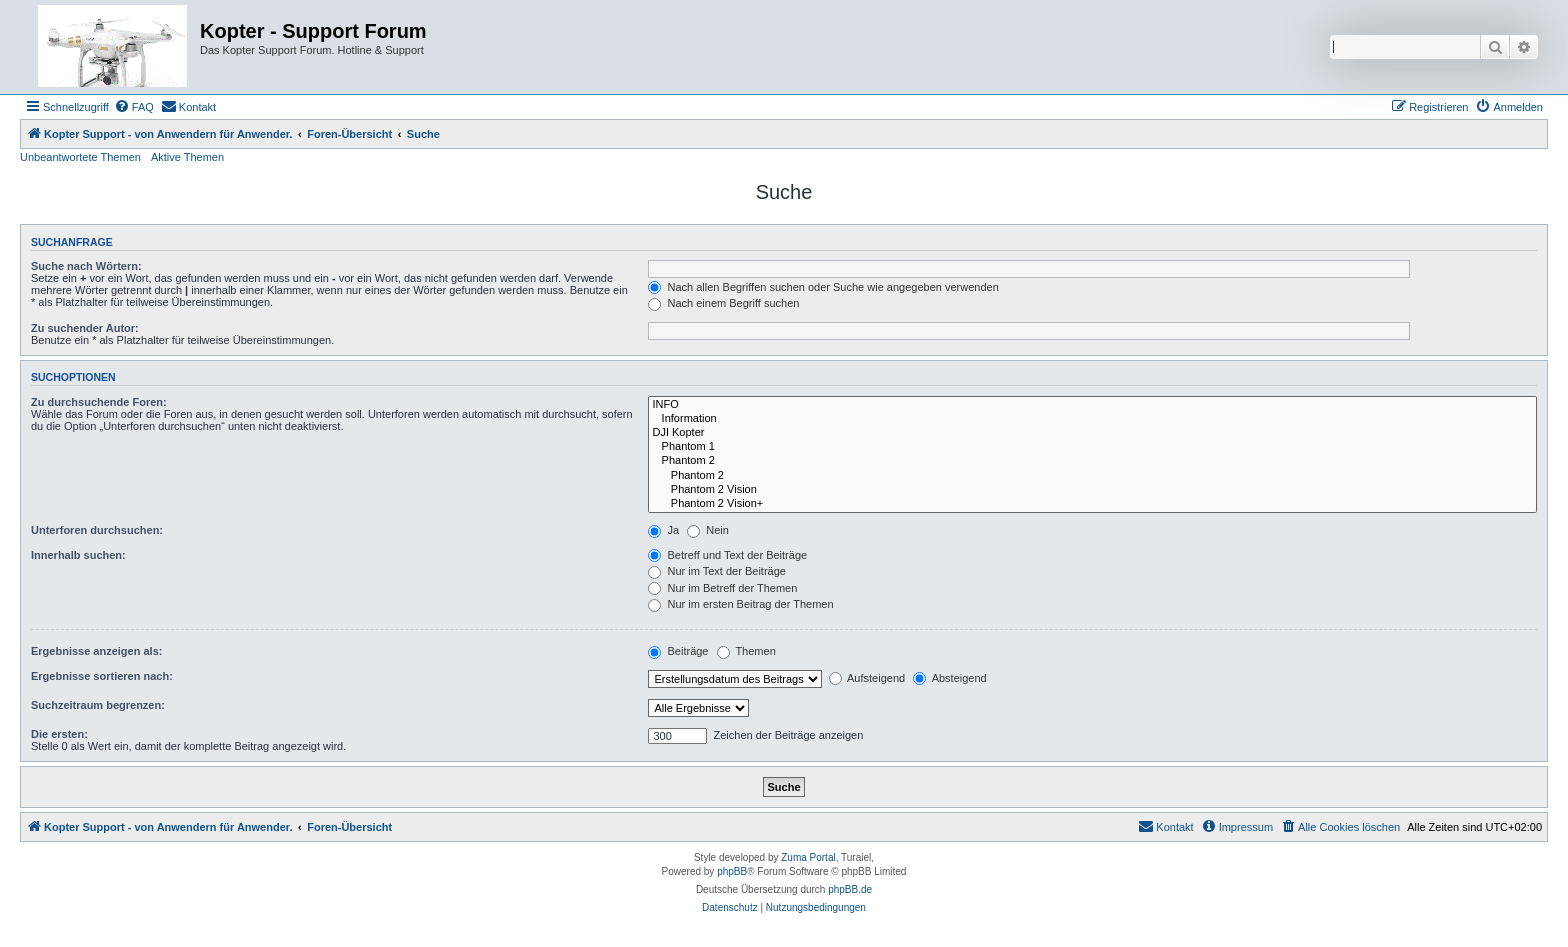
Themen (746, 651)
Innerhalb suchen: (78, 555)
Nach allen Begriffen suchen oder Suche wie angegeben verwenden (823, 287)
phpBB (732, 871)
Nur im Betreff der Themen (722, 588)
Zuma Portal (808, 857)
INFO (1092, 405)
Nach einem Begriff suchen (723, 303)
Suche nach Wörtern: (86, 266)
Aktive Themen (187, 157)
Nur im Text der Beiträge (716, 571)
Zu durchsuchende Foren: (99, 402)
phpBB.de (850, 889)
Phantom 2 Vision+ (1092, 504)
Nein (708, 530)
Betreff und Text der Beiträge (727, 555)
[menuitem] (134, 107)
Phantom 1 (1092, 447)
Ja (663, 530)
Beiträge (678, 651)
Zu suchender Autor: (85, 328)
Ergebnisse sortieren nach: (102, 676)
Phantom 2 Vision (1092, 490)
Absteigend (950, 678)
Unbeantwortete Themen (80, 157)
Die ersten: (59, 734)
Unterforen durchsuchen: (97, 530)
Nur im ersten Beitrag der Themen (740, 604)
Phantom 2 (1092, 461)
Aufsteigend (867, 678)
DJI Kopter (1092, 433)
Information (1092, 419)
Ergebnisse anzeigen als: (96, 651)
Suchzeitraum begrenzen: (98, 705)
